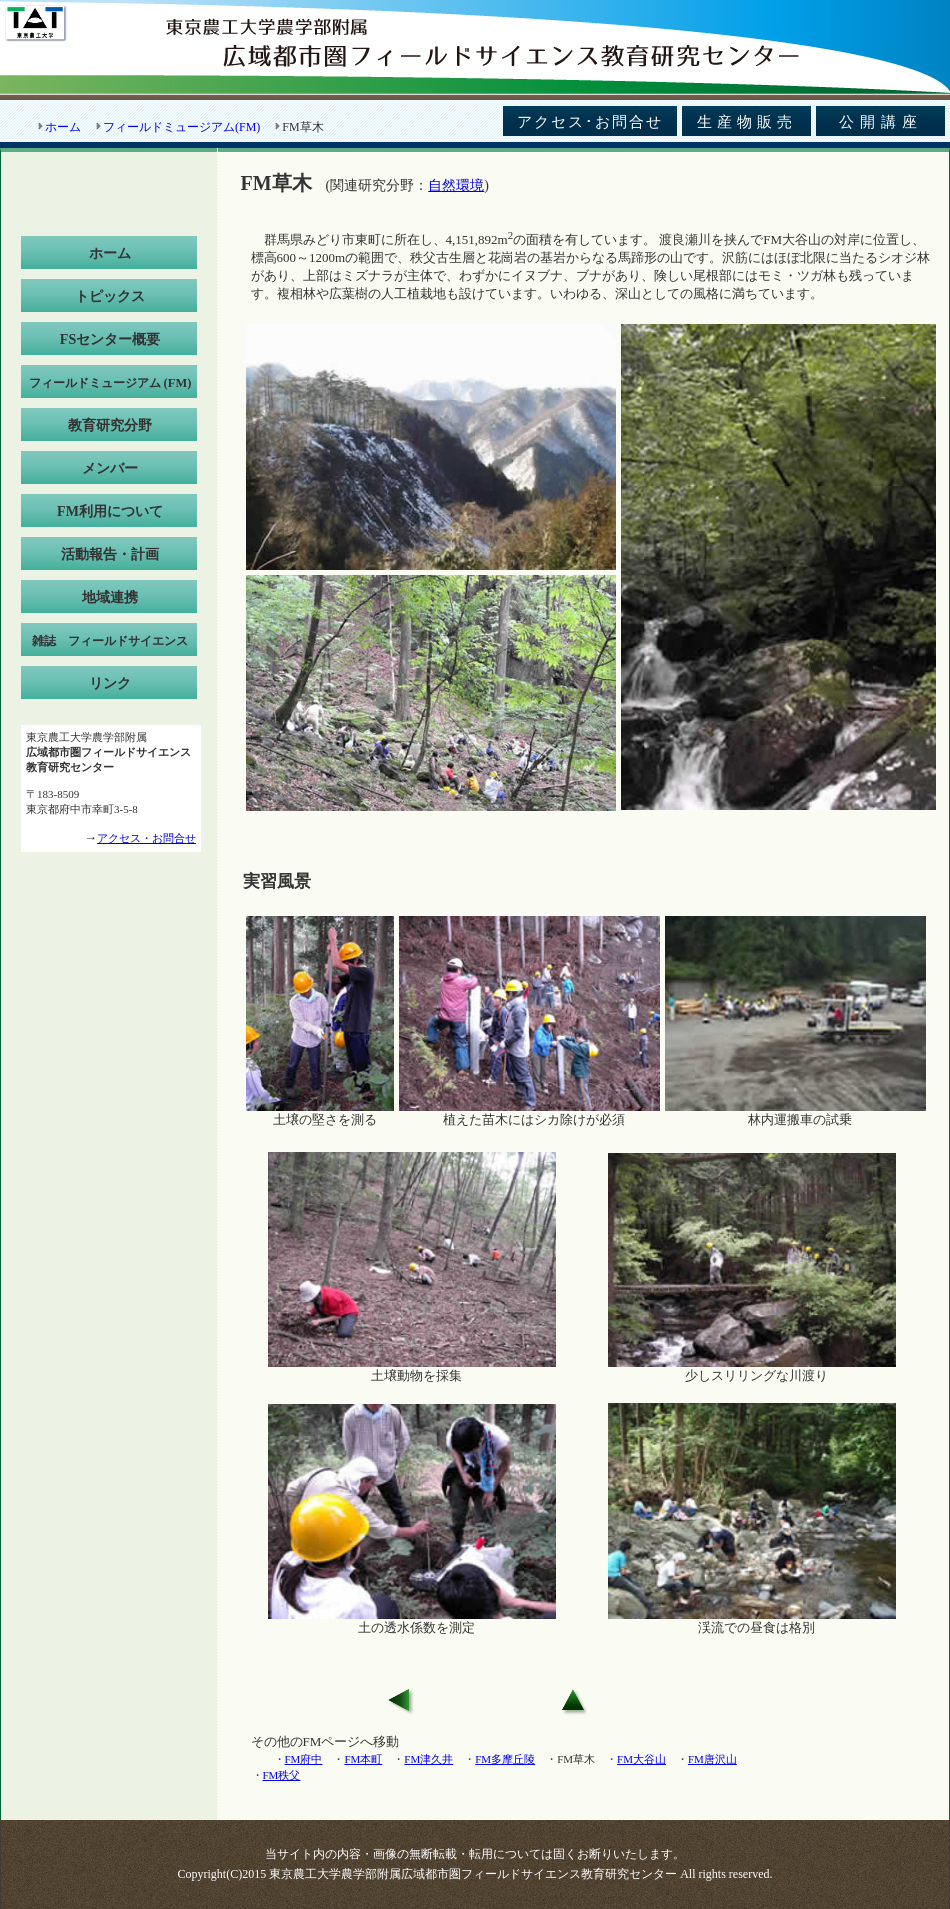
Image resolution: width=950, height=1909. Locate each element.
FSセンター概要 (110, 339)
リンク (110, 683)
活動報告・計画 (110, 554)
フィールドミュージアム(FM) (181, 127)
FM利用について (110, 511)
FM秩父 (282, 1775)
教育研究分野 (110, 425)
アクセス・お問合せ (146, 838)
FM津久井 (428, 1759)
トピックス (110, 296)
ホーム (63, 127)
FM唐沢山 (712, 1759)
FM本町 (363, 1759)
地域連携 (110, 597)
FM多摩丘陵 (505, 1759)
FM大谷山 (641, 1759)
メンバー (110, 468)
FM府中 (304, 1759)
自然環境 (456, 185)
